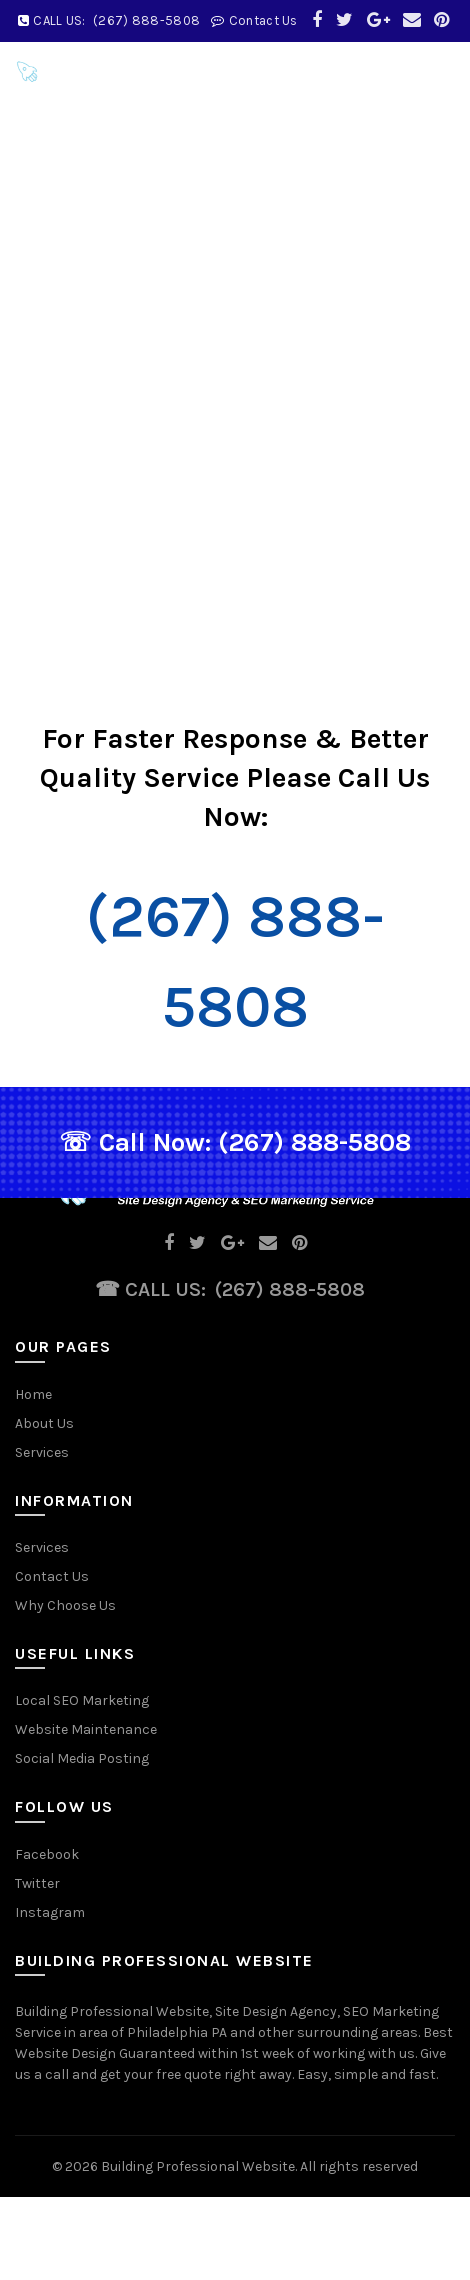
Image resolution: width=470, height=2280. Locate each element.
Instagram (50, 1912)
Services (42, 1452)
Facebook (47, 1854)
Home (33, 1394)
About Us (44, 1423)
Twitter (37, 1883)
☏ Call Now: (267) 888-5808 (235, 1142)
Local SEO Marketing (82, 1700)
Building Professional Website (198, 2166)
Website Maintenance (86, 1729)
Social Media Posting (82, 1758)
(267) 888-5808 (290, 1289)
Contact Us (52, 1576)
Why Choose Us (65, 1605)
